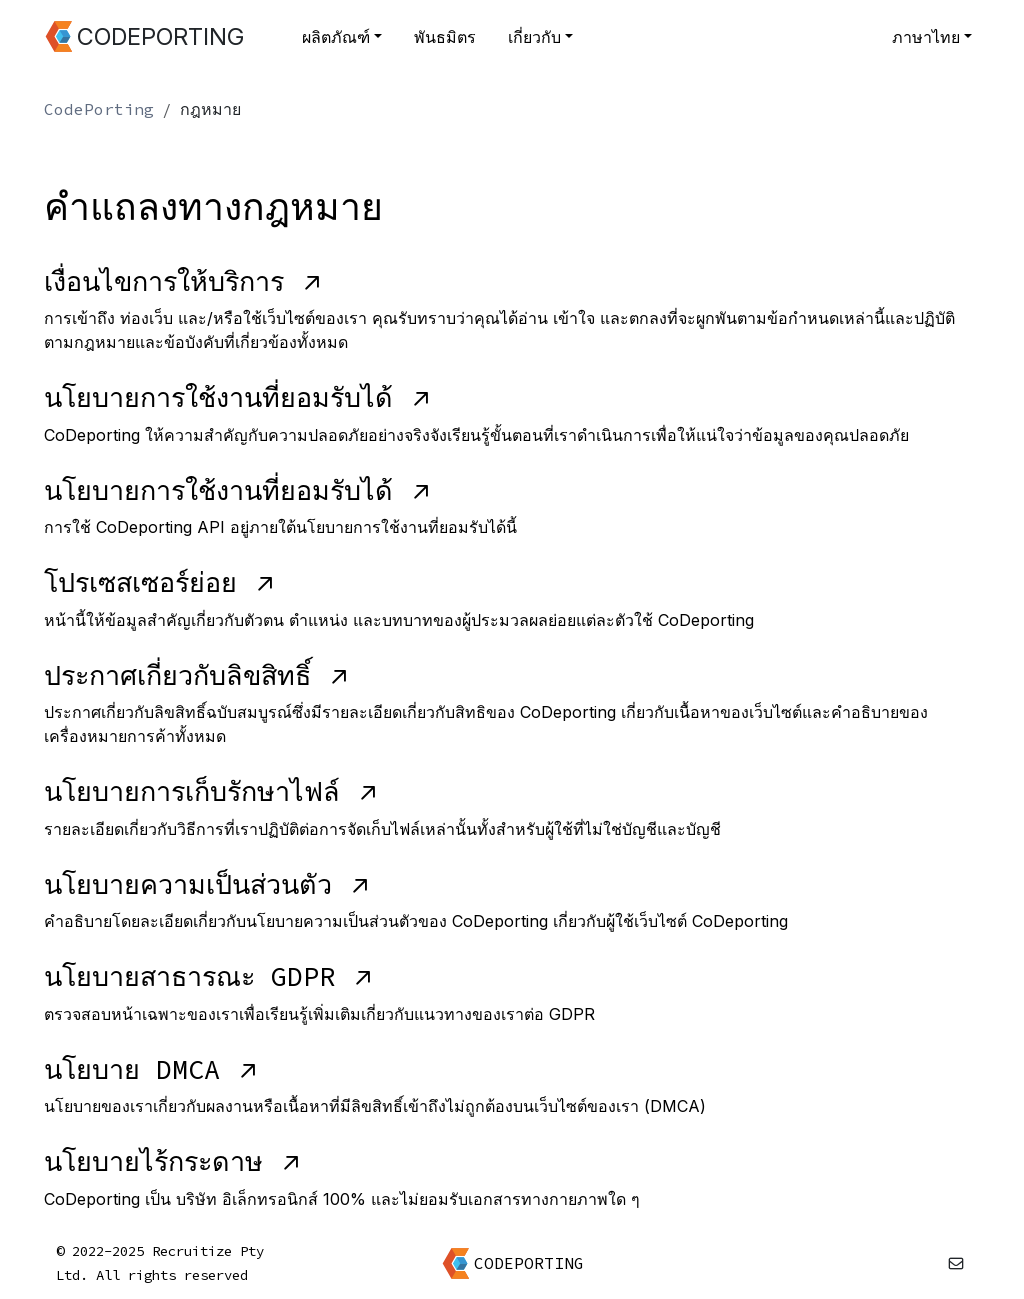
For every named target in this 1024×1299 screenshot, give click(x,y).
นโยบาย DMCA (151, 1069)
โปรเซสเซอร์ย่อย (160, 582)
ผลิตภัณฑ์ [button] (336, 37)
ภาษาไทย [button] (926, 37)
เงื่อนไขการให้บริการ (183, 281)
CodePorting (99, 109)
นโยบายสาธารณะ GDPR (209, 976)
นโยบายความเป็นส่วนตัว (207, 884)
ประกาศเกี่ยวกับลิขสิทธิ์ (197, 675)
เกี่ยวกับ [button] (534, 37)
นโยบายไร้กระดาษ (173, 1161)
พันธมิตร (445, 37)
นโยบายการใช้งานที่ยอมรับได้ (238, 397)
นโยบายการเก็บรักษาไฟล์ (211, 791)
